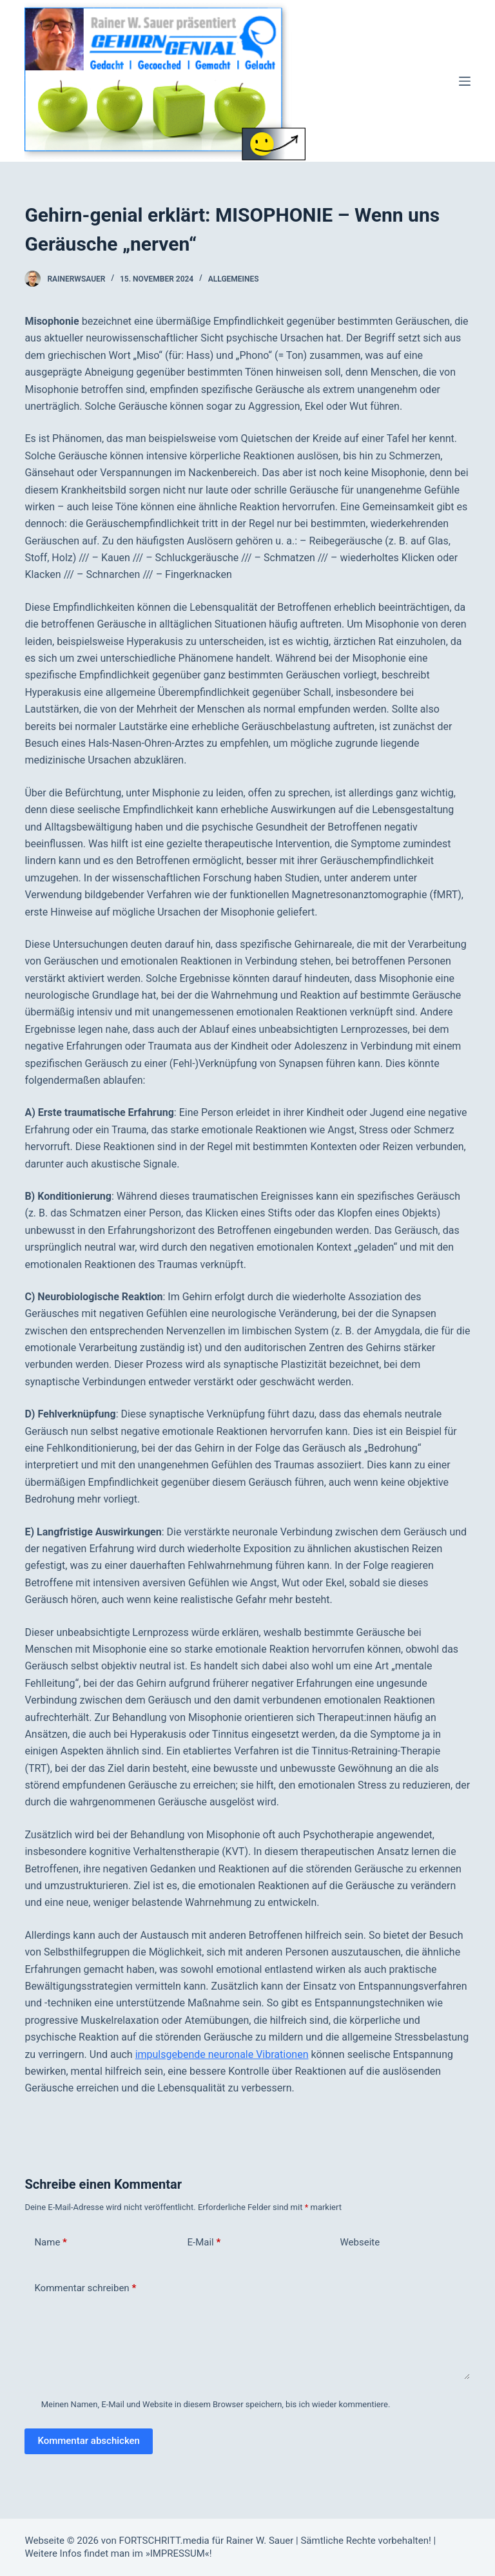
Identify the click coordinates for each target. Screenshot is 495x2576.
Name (50, 2243)
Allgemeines (233, 279)
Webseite (360, 2242)
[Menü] (465, 81)
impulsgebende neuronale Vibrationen (222, 2054)
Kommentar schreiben (85, 2288)
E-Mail (203, 2243)
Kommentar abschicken (88, 2440)
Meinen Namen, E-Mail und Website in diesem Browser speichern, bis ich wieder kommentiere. (216, 2404)
